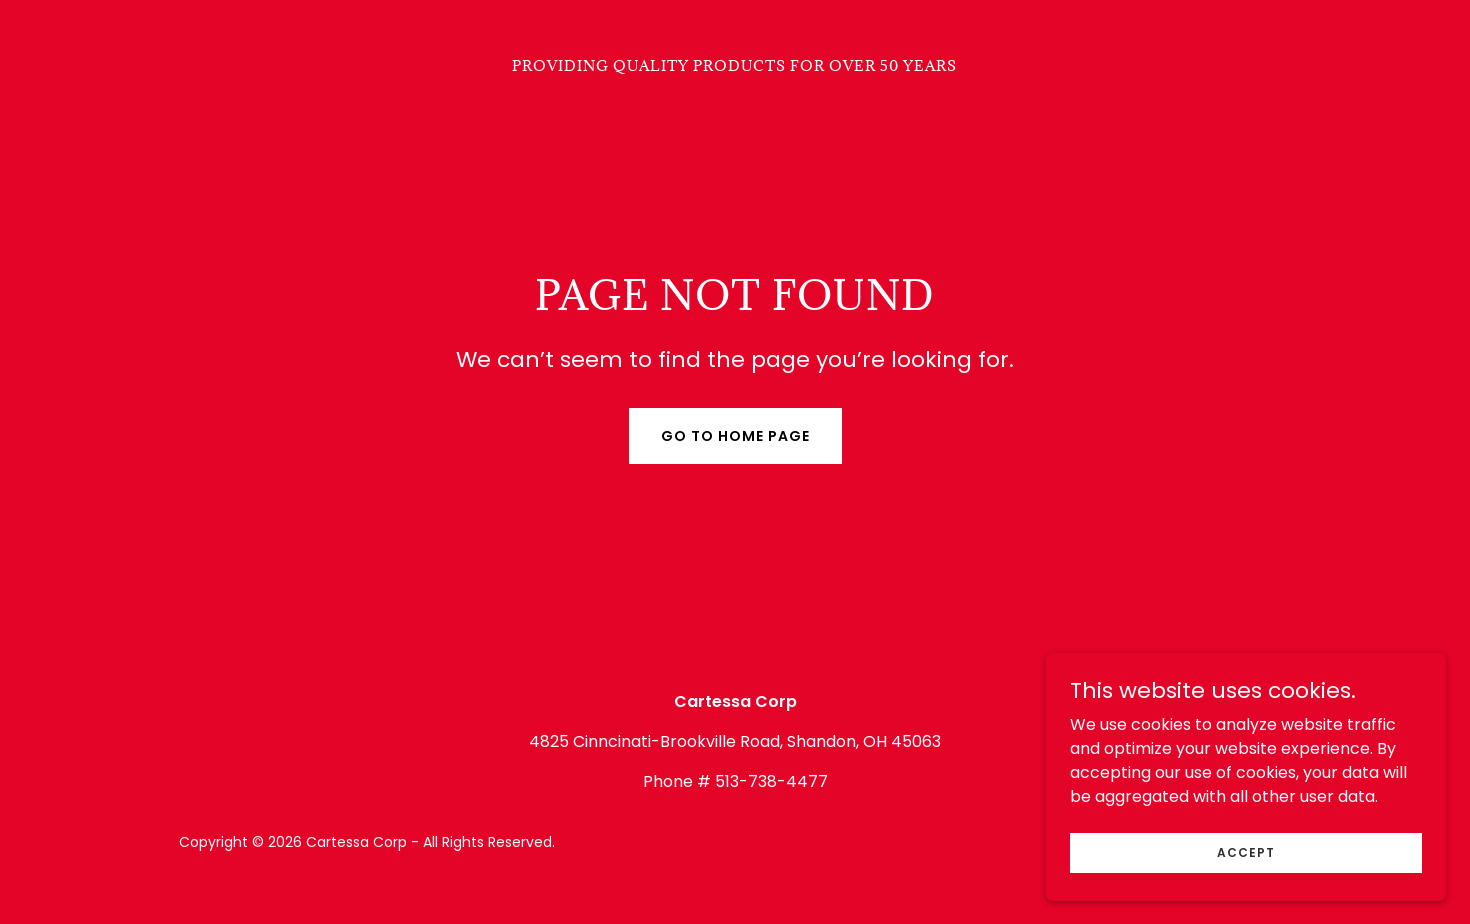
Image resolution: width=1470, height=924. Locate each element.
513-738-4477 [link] (771, 781)
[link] (734, 65)
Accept (1246, 879)
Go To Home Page (735, 436)
